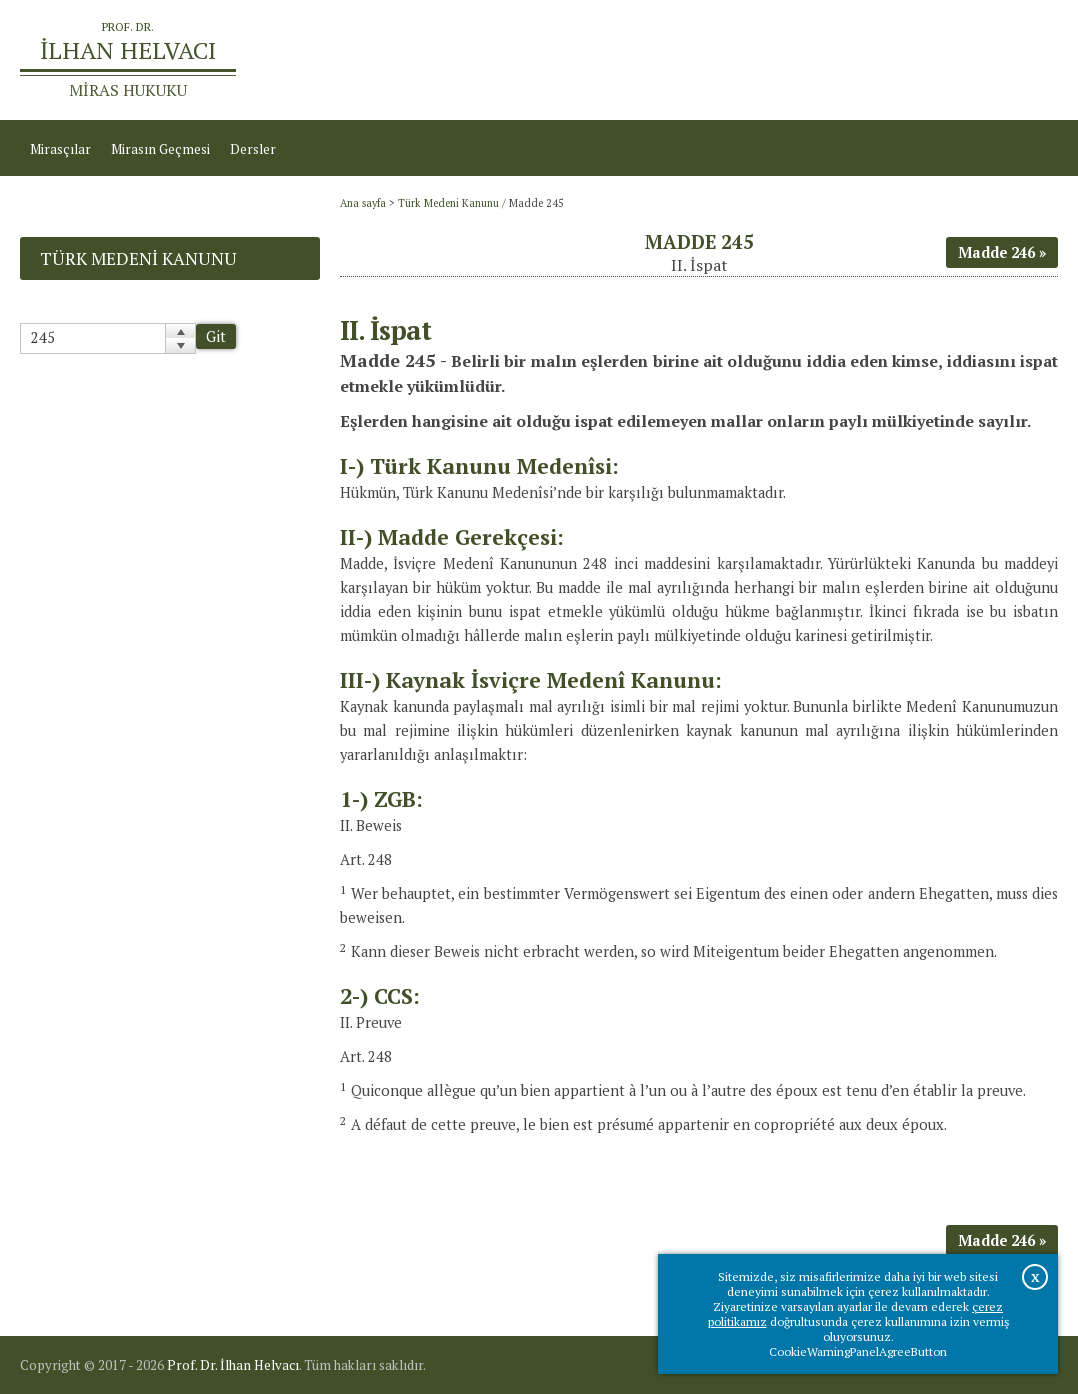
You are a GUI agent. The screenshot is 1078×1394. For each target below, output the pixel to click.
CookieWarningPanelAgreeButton (858, 1351)
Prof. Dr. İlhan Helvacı (233, 1365)
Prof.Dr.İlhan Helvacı (919, 60)
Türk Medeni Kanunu (448, 203)
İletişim (1025, 60)
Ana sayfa (805, 60)
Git (216, 336)
